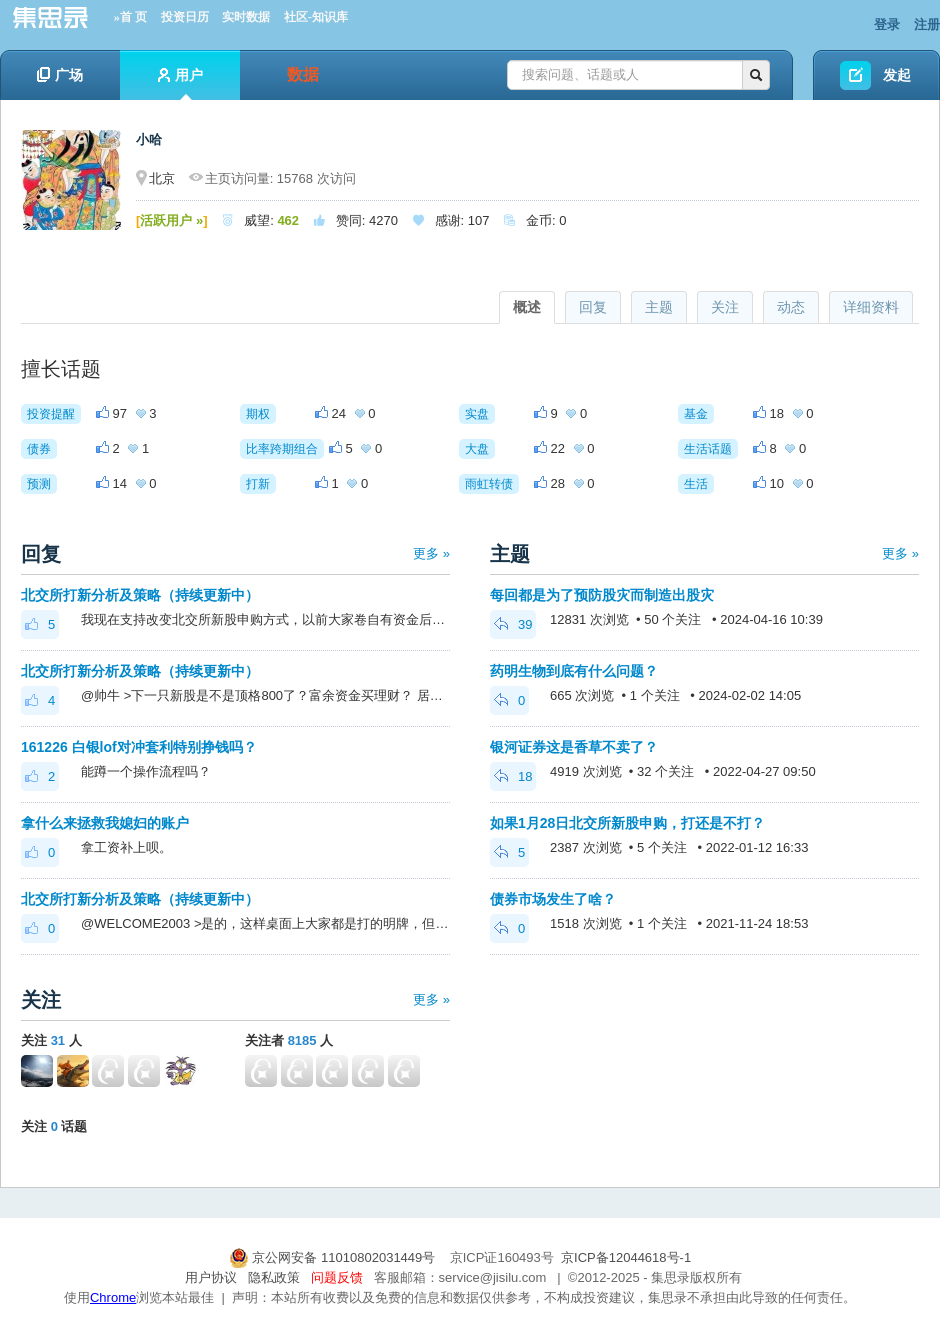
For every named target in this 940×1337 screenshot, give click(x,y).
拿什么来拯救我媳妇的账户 (105, 823)
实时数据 (246, 17)
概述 (527, 307)
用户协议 (211, 1277)
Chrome (113, 1297)
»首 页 (130, 17)
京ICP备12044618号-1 (626, 1257)
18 (513, 776)
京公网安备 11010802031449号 (334, 1257)
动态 (791, 307)
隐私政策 (274, 1277)
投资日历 (185, 17)
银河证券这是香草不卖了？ (574, 747)
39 (513, 624)
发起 (897, 75)
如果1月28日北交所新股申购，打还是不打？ (627, 823)
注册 (927, 24)
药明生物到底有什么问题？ (574, 671)
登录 (887, 24)
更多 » (431, 553)
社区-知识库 (316, 17)
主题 (659, 307)
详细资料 (871, 307)
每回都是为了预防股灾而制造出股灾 (602, 595)
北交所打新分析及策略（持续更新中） (140, 595)
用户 (180, 83)
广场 (60, 75)
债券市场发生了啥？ (553, 899)
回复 (593, 307)
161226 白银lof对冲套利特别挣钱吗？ (139, 747)
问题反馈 (337, 1277)
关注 (725, 307)
